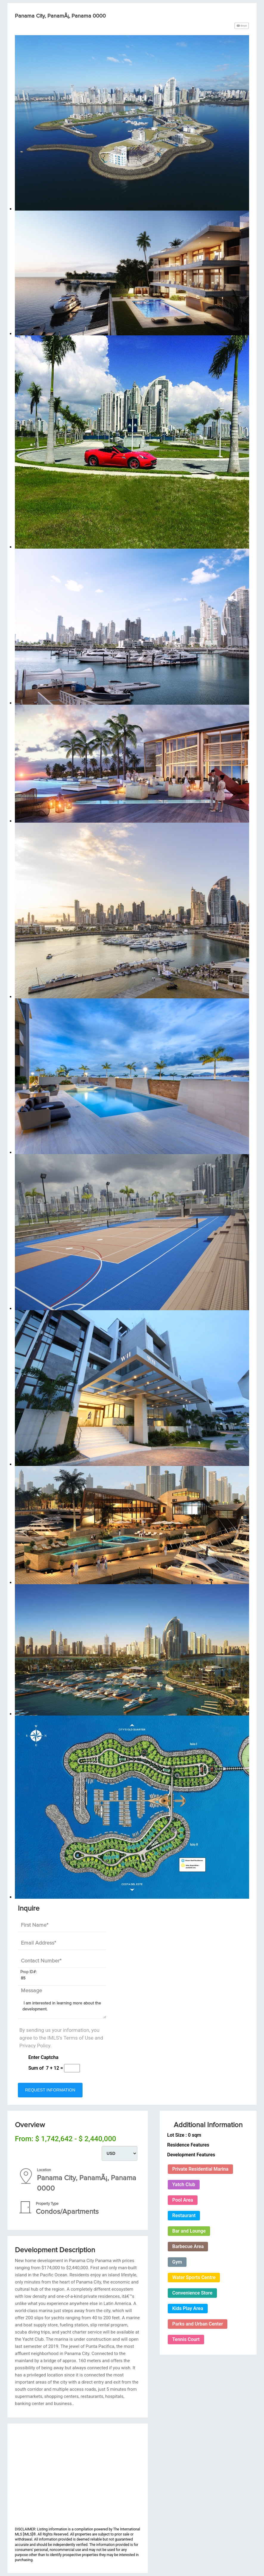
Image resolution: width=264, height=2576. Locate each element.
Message (31, 1990)
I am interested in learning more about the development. (62, 2010)
